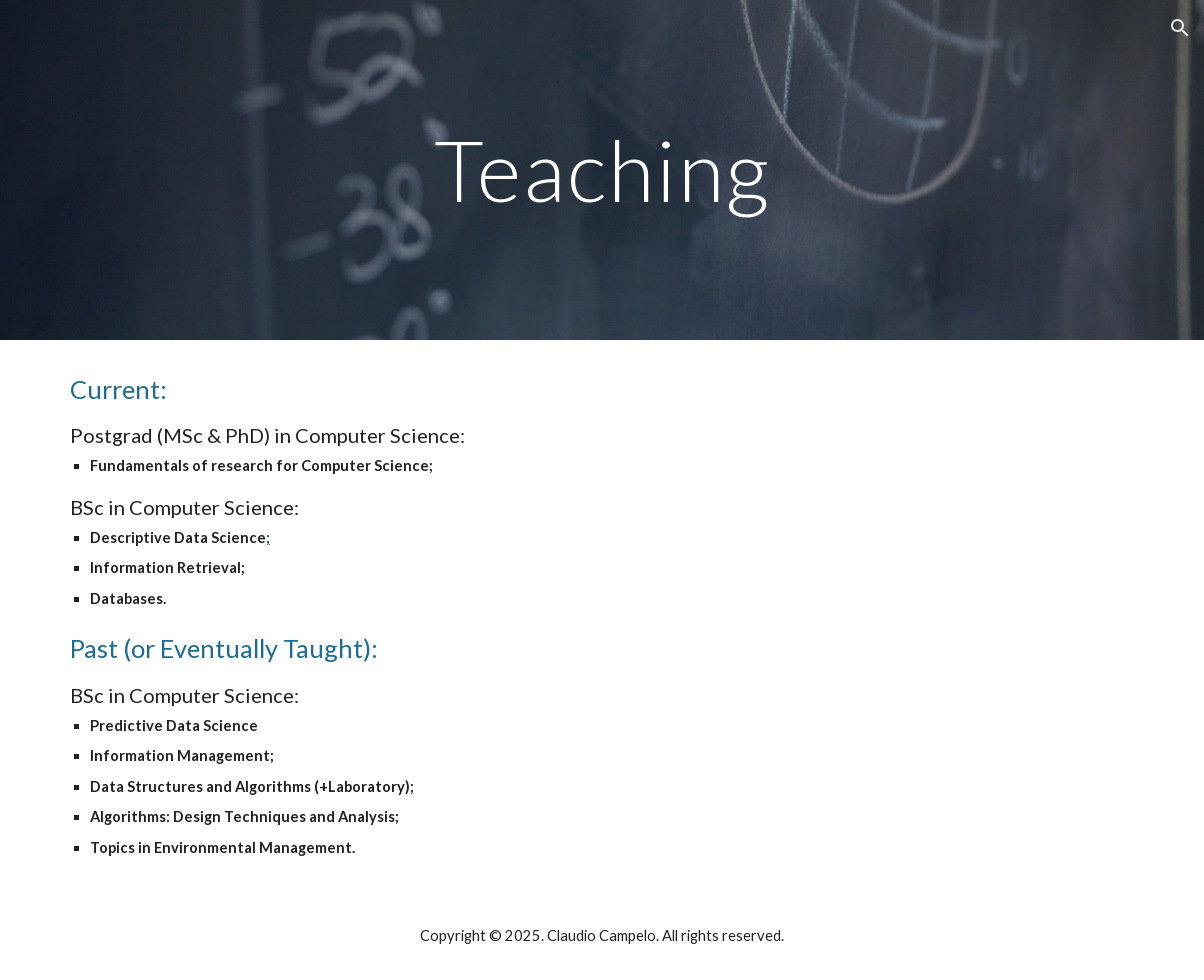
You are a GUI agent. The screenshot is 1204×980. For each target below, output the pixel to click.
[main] (602, 169)
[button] (1180, 28)
